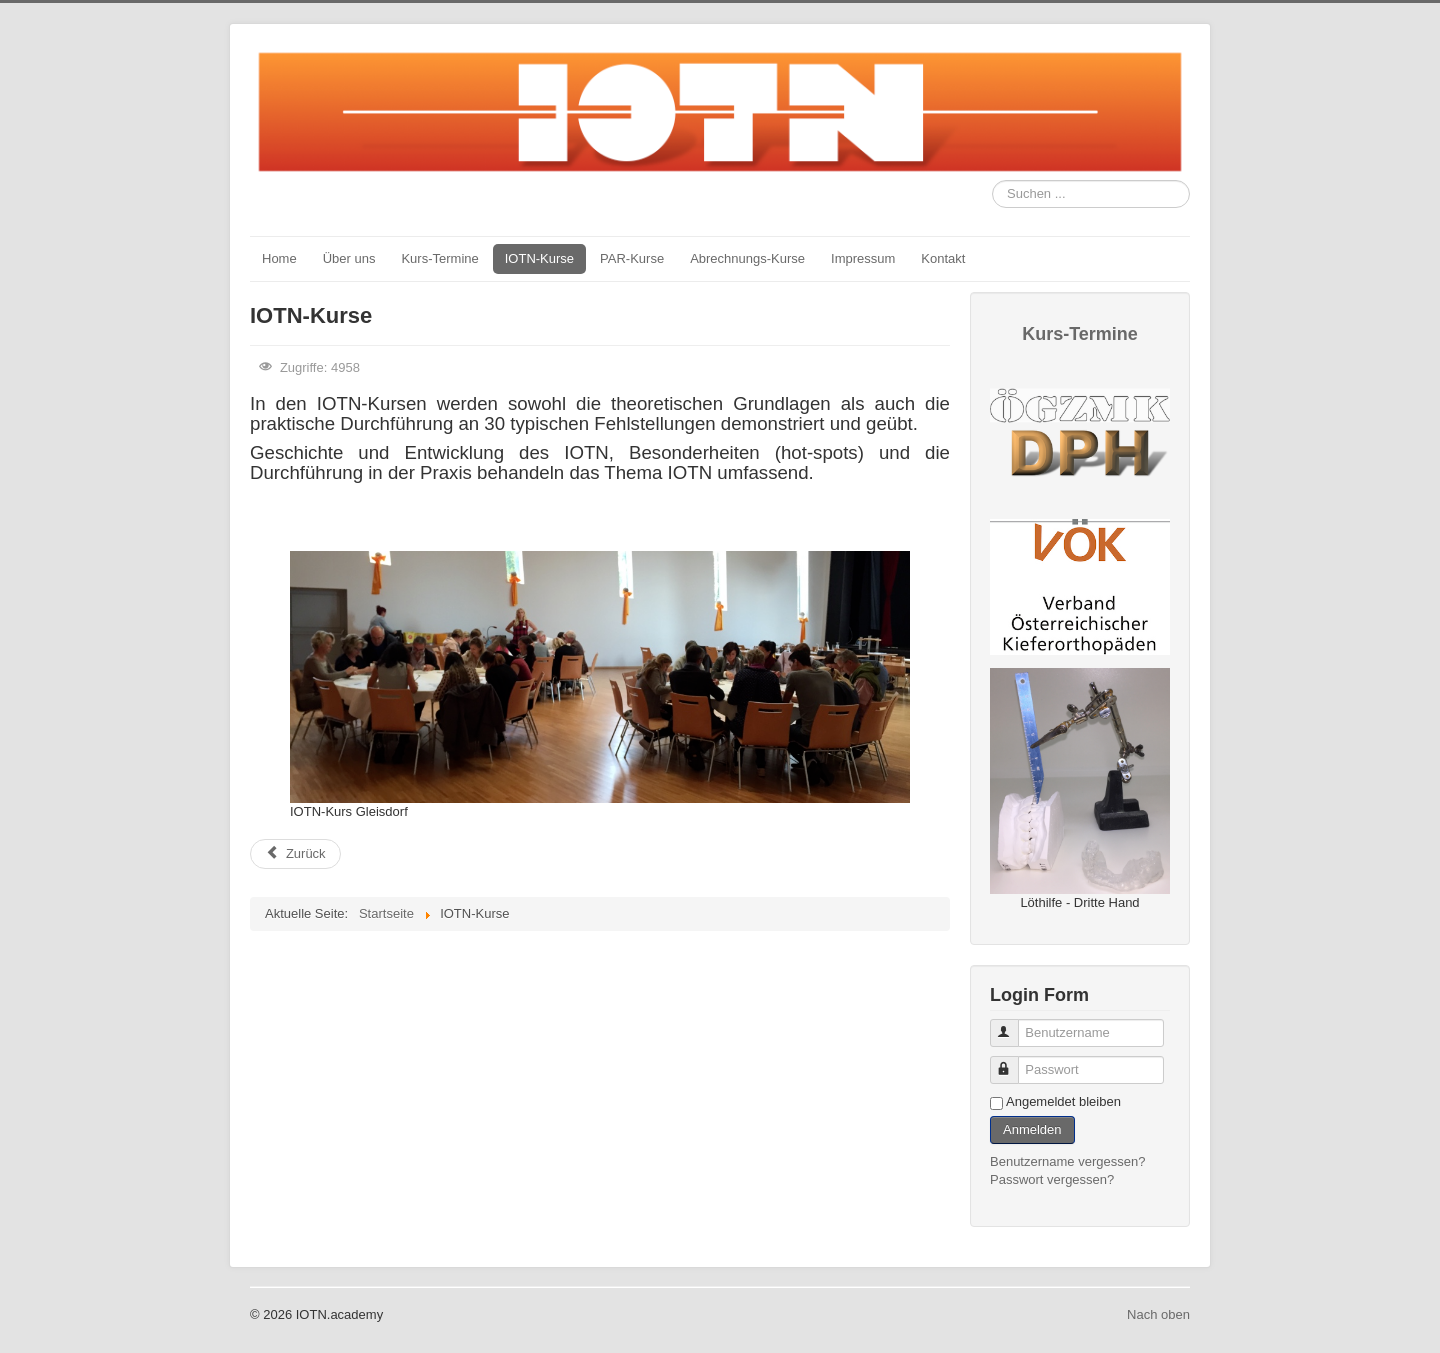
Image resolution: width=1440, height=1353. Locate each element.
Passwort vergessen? (1052, 1179)
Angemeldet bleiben (1063, 1101)
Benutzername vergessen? (1067, 1161)
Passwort (1013, 1061)
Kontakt (943, 258)
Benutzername (1013, 1024)
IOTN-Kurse (539, 258)
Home (279, 258)
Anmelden (1032, 1129)
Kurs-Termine (439, 258)
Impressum (863, 258)
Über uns (349, 258)
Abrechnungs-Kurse (747, 258)
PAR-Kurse (632, 258)
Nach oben (1158, 1314)
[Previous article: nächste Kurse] (295, 854)
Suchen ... (992, 180)
